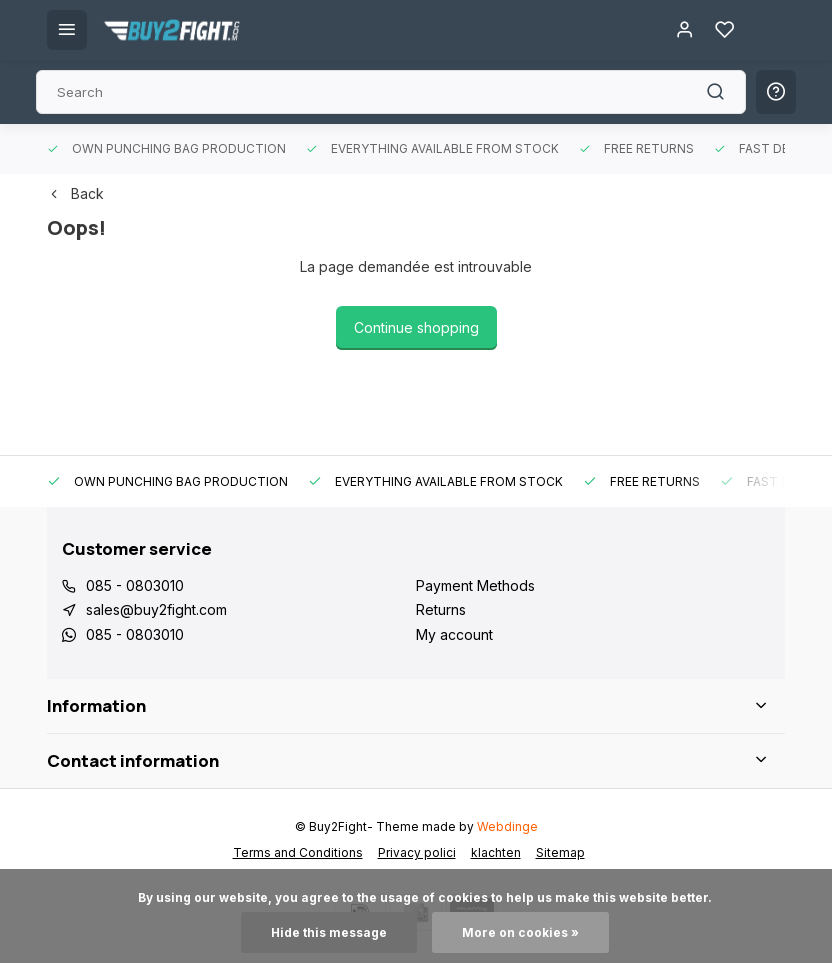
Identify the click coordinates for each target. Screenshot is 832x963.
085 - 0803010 (135, 585)
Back (75, 193)
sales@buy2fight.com (156, 609)
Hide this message (329, 932)
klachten (496, 852)
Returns (441, 609)
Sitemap (560, 852)
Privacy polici (417, 852)
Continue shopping (416, 327)
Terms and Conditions (298, 852)
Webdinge (507, 826)
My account (454, 634)
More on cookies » (520, 932)
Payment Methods (475, 585)
